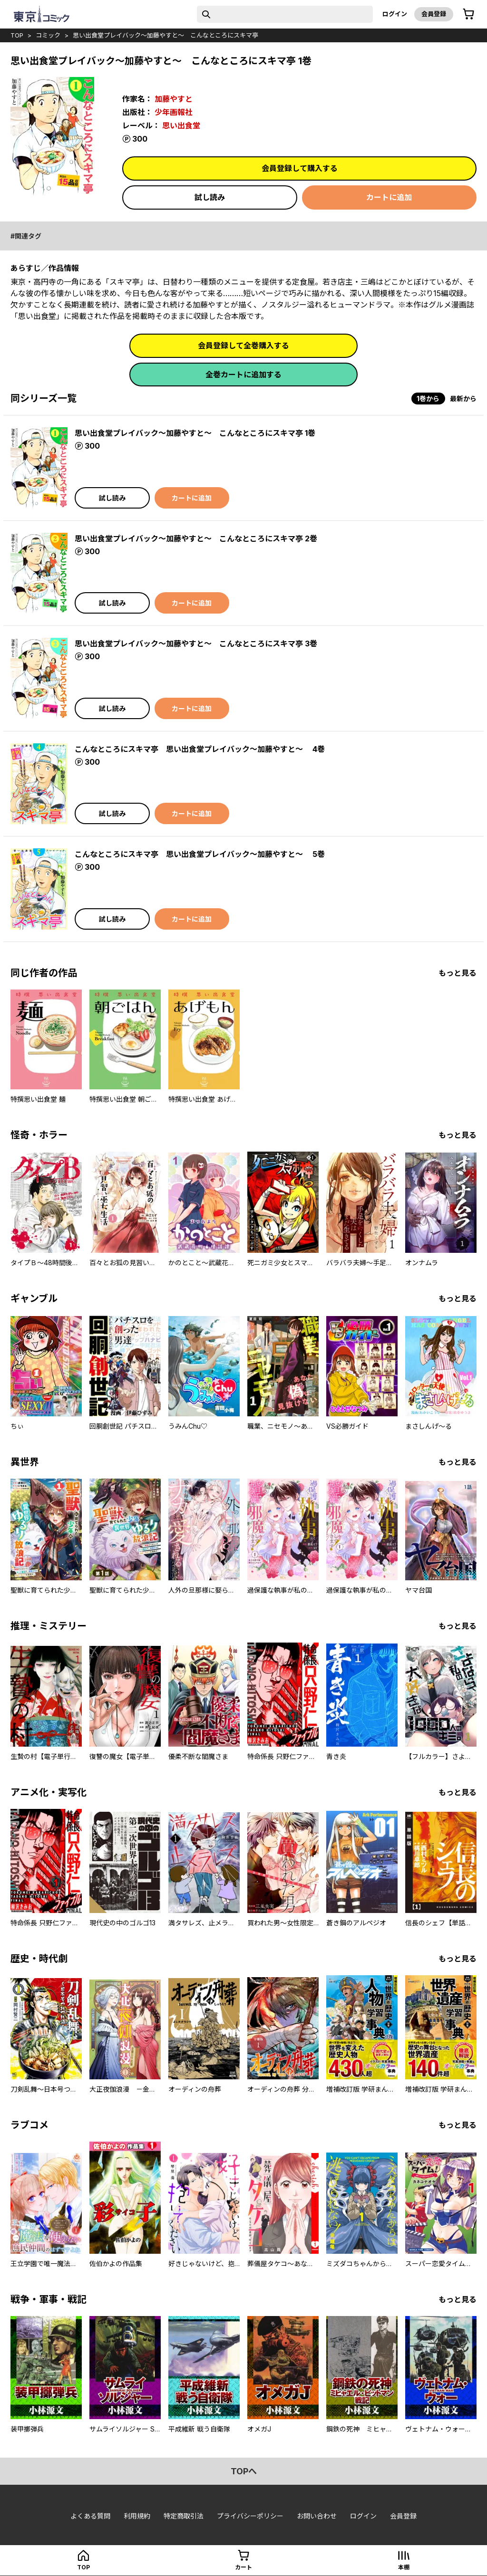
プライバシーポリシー (250, 2516)
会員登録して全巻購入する (243, 345)
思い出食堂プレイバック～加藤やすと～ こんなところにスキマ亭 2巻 (196, 538)
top (16, 35)
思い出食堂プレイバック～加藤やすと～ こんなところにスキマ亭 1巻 (195, 433)
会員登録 (433, 14)
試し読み (210, 197)
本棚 (403, 2567)
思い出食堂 (181, 125)
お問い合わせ (317, 2516)
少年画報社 (174, 112)
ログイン (394, 14)
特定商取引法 (184, 2516)
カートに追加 (389, 197)
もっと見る (457, 973)
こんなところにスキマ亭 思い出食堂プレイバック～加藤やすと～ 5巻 (200, 854)
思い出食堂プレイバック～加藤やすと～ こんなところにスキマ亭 (165, 35)
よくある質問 (90, 2516)
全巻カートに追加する (243, 374)
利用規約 (137, 2516)
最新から (463, 398)
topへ (244, 2471)
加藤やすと (174, 99)
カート (243, 2567)
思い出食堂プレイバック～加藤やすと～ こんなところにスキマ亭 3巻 (196, 643)
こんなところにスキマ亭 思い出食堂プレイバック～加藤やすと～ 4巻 (200, 749)
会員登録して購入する (300, 168)
